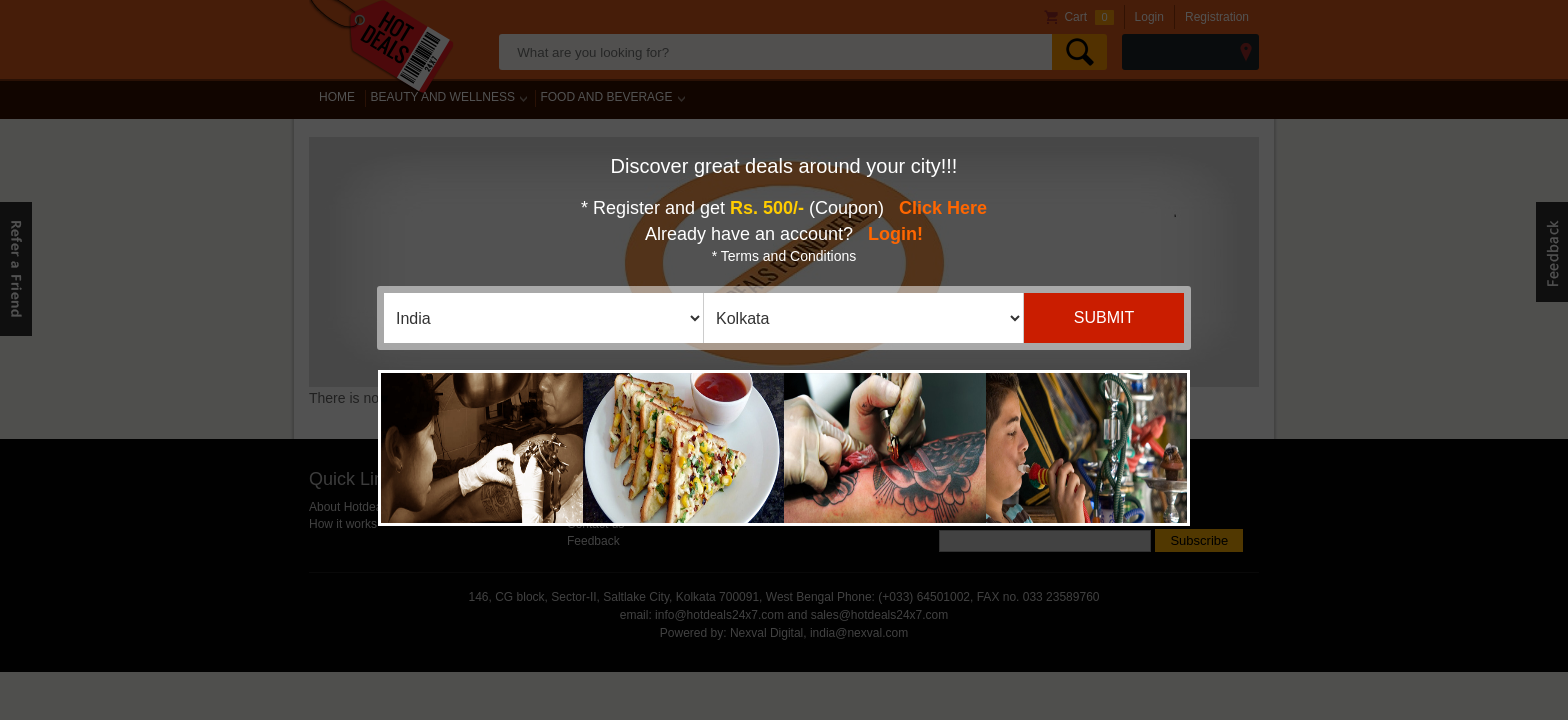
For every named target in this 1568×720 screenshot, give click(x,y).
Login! (895, 234)
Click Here (943, 208)
